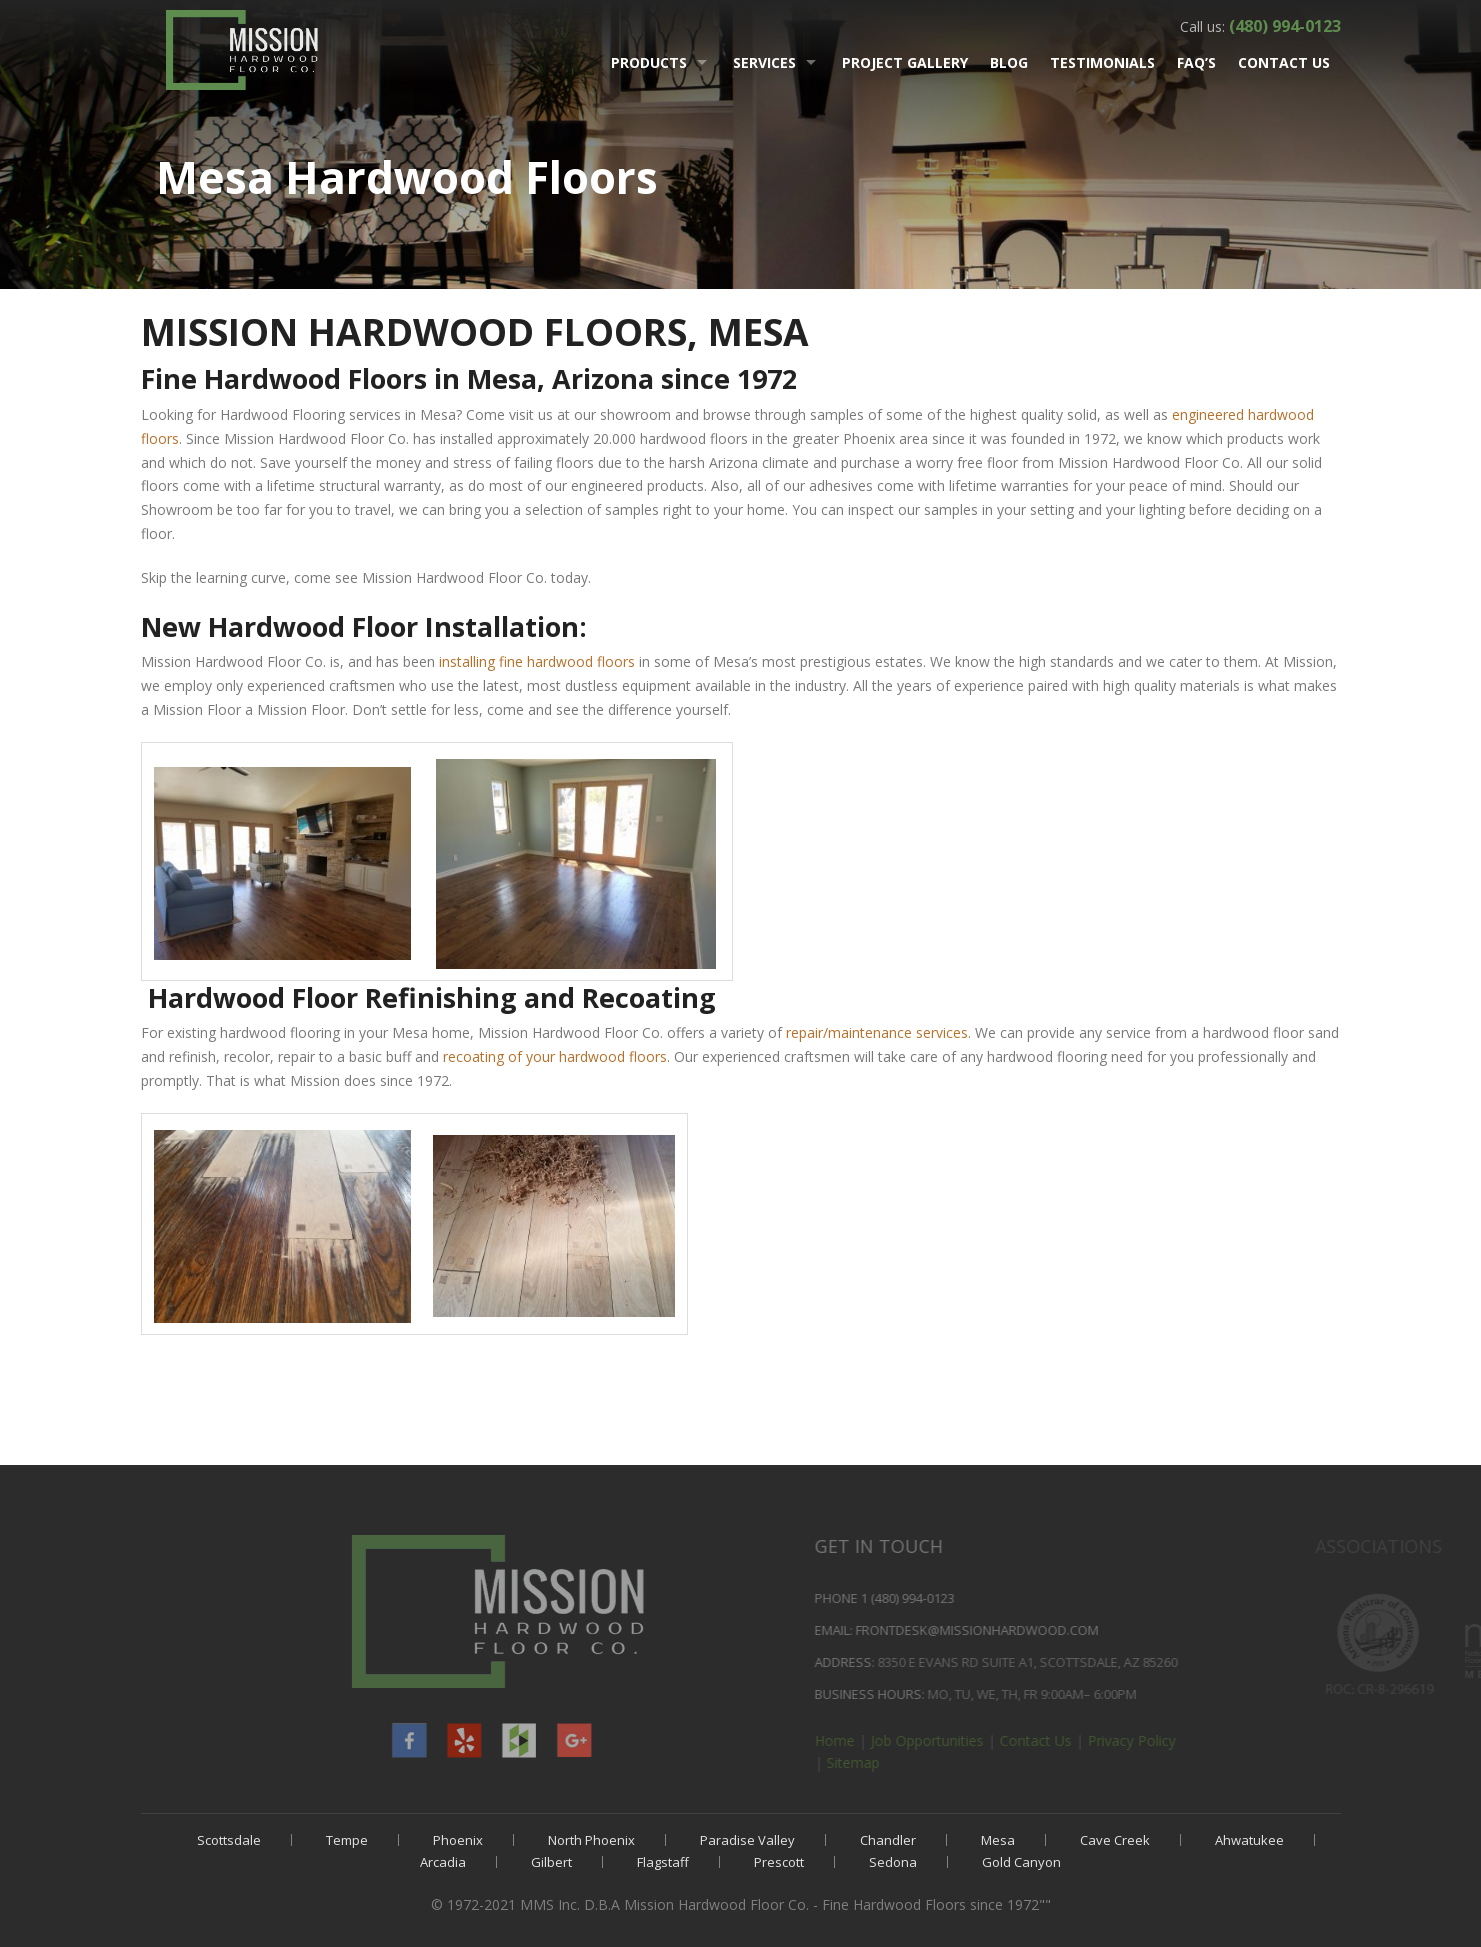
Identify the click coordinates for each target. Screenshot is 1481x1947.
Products (649, 62)
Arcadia (443, 1862)
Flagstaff (663, 1862)
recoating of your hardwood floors (555, 1056)
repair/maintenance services (877, 1032)
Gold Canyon (1021, 1862)
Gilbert (551, 1862)
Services (764, 62)
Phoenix (458, 1840)
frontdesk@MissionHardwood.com (1096, 1630)
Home (954, 1740)
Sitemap (972, 1762)
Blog (1009, 62)
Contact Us (1284, 62)
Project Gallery (905, 62)
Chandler (888, 1840)
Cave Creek (1115, 1840)
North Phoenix (591, 1840)
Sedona (893, 1862)
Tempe (347, 1840)
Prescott (779, 1862)
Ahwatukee (1249, 1840)
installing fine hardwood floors (537, 661)
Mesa (998, 1840)
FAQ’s (1196, 62)
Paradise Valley (747, 1840)
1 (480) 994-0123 (1027, 1598)
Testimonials (1102, 62)
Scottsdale (229, 1840)
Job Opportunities (1046, 1740)
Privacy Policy (1251, 1740)
